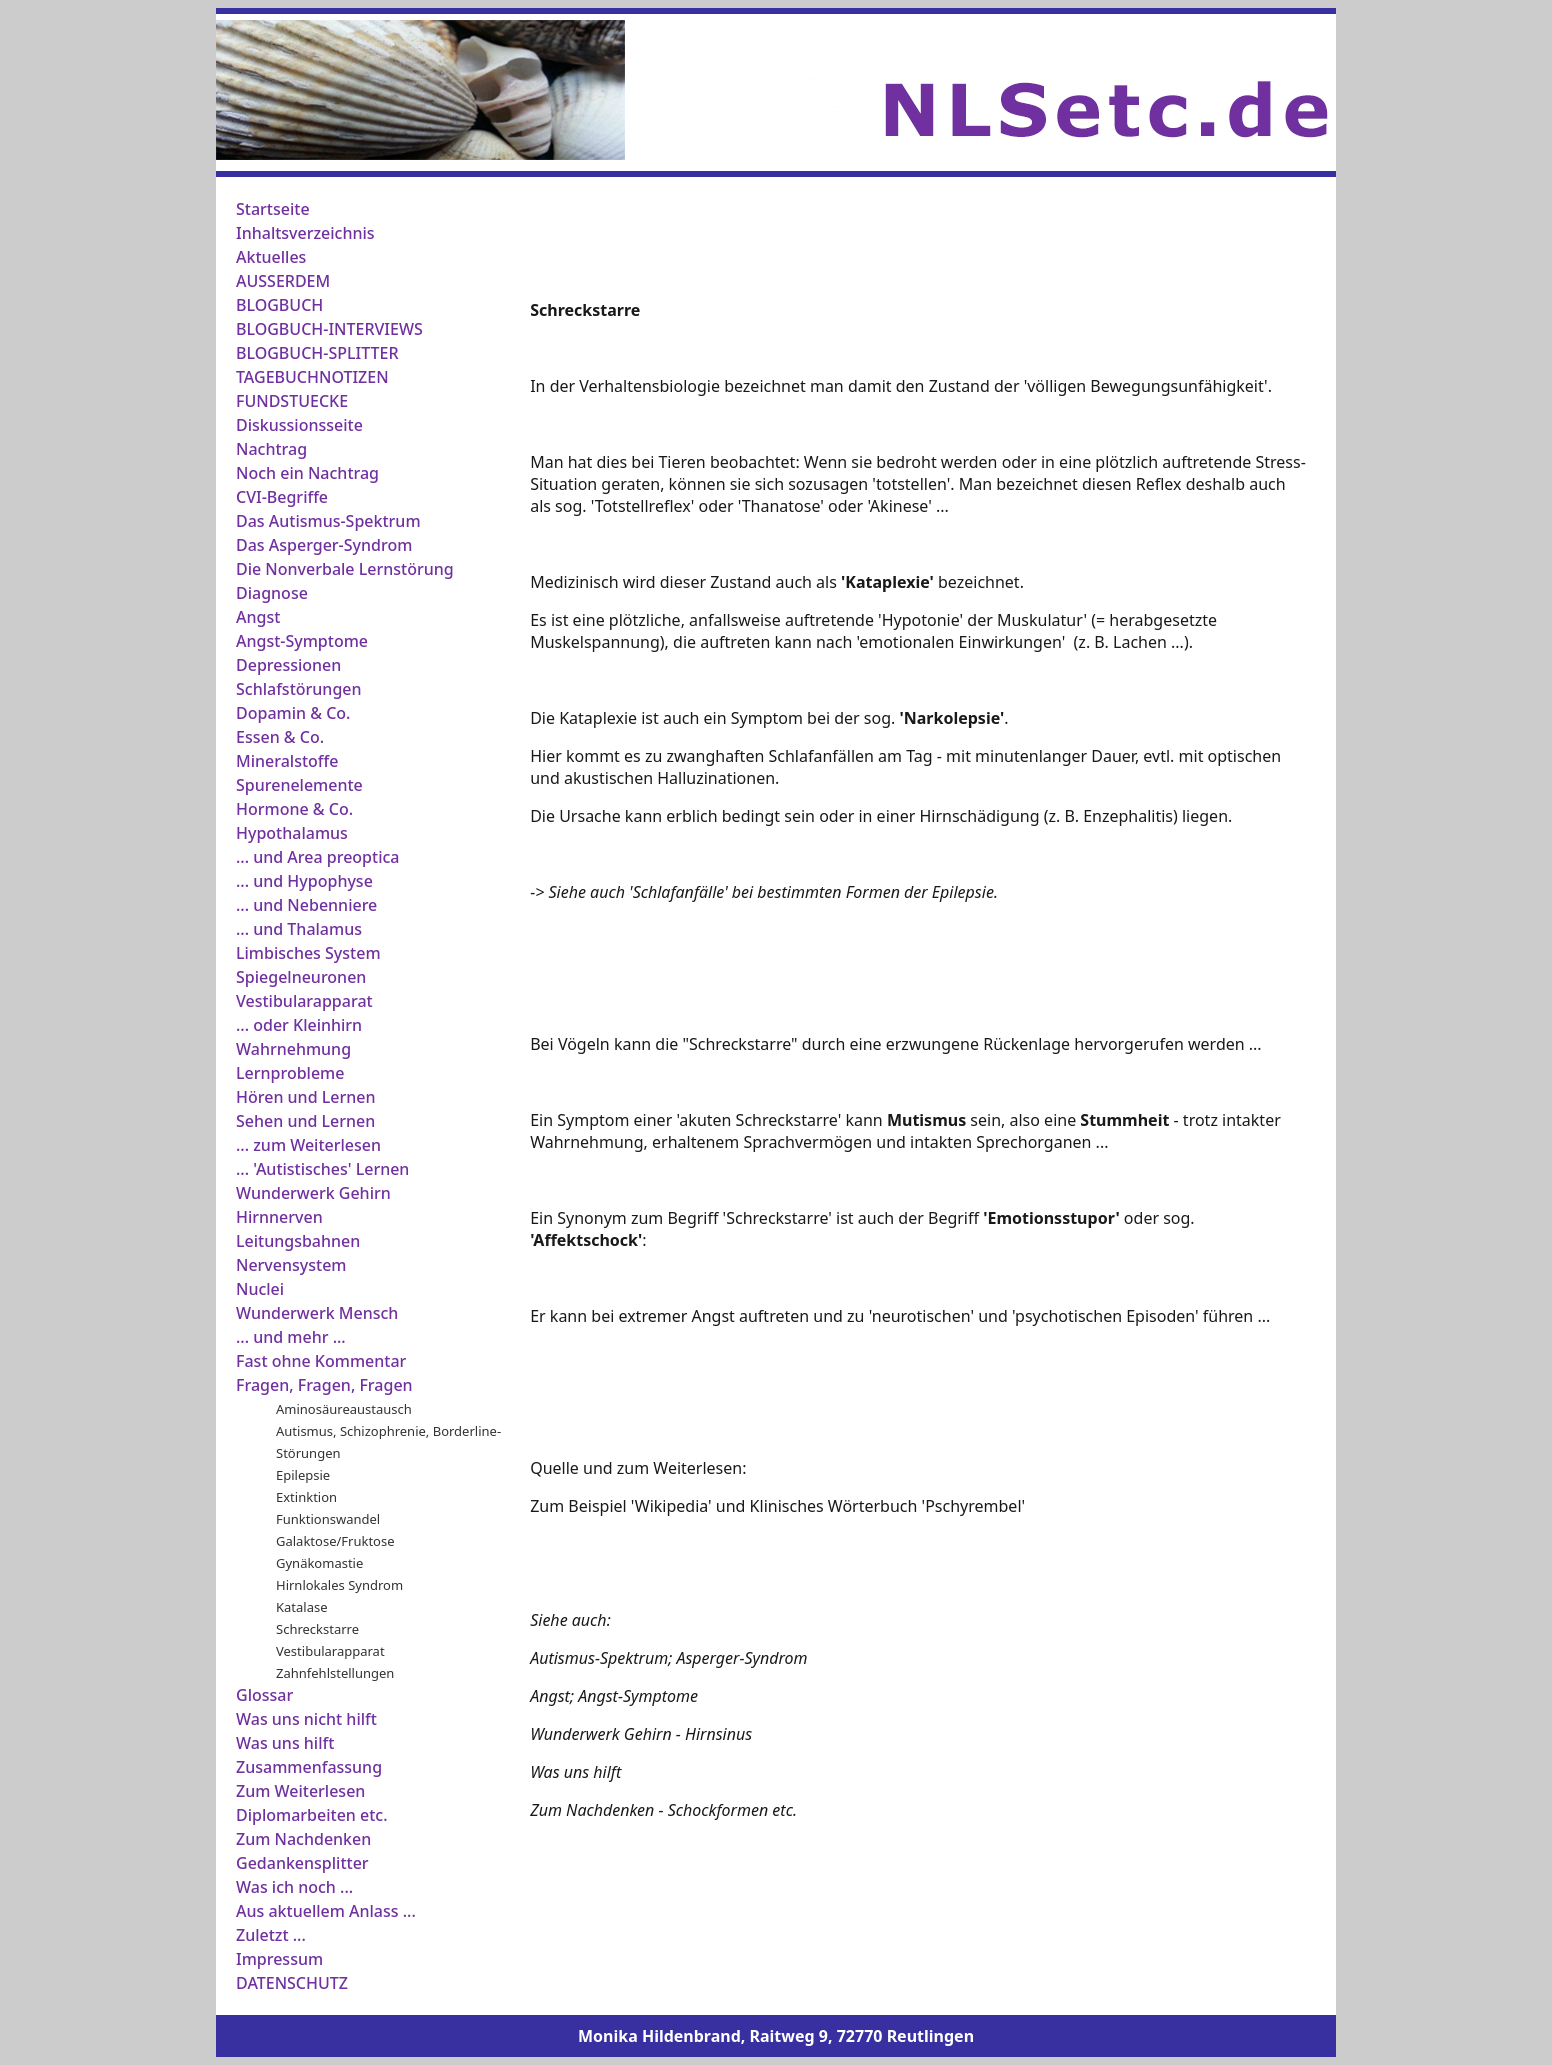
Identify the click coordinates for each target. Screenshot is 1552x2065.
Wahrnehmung (293, 1049)
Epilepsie (303, 1475)
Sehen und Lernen (305, 1121)
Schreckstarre (317, 1629)
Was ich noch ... (294, 1887)
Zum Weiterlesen (300, 1791)
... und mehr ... (291, 1337)
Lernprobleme (290, 1073)
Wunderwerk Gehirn (313, 1193)
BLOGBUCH (279, 305)
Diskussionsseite (299, 425)
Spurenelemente (299, 785)
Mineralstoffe (287, 761)
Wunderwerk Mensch (317, 1313)
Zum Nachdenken (303, 1839)
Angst (258, 617)
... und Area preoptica (318, 857)
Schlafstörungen (299, 689)
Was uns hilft (285, 1743)
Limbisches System (308, 953)
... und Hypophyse (304, 881)
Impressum (279, 1959)
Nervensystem (291, 1265)
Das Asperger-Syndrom (324, 545)
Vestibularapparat (304, 1001)
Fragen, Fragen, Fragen (324, 1385)
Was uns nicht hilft (306, 1719)
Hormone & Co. (294, 809)
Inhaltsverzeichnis (305, 233)
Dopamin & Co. (293, 713)
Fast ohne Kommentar (321, 1361)
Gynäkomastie (319, 1563)
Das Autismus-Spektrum (328, 521)
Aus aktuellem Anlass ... (326, 1911)
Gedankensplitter (302, 1863)
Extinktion (306, 1497)
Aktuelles (271, 257)
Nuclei (260, 1289)
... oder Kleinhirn (299, 1025)
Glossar (264, 1695)
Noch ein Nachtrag (307, 473)
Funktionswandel (328, 1519)
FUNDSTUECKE (292, 401)
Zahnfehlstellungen (335, 1673)
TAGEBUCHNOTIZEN (312, 377)
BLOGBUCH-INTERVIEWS (329, 329)
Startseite (273, 209)
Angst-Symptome (302, 641)
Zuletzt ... (271, 1935)
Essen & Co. (280, 737)
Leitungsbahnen (298, 1241)
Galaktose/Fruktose (335, 1541)
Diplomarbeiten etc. (312, 1815)
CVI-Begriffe (282, 497)
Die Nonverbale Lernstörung (345, 569)
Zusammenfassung (309, 1767)
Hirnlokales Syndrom (339, 1585)
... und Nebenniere (306, 905)
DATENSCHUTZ (292, 1983)
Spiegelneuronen (301, 977)
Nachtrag (271, 449)
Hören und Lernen (305, 1097)
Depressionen (288, 665)
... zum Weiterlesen (308, 1145)
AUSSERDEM (283, 281)
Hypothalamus (292, 833)
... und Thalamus (299, 929)
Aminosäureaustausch (344, 1409)
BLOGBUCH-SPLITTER (317, 353)
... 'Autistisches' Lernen (322, 1169)
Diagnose (272, 593)
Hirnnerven (279, 1217)
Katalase (302, 1607)
